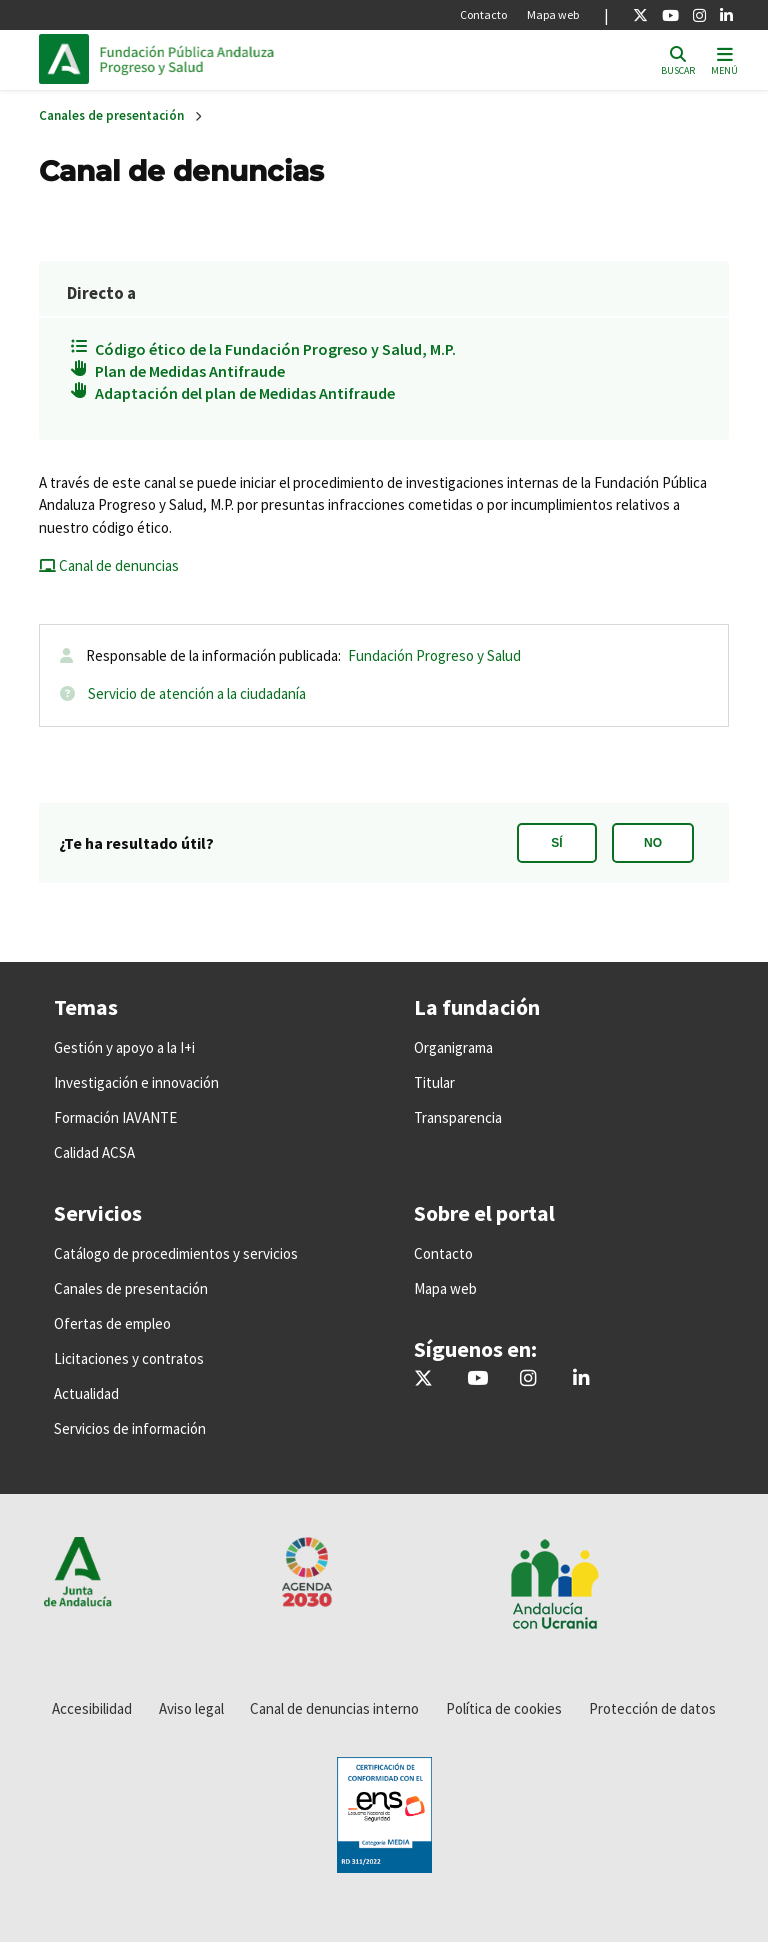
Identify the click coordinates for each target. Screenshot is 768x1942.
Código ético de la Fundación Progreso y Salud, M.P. (275, 349)
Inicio (235, 59)
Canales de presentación (111, 115)
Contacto (483, 14)
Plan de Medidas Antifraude (190, 371)
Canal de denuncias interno (334, 1708)
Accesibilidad (92, 1708)
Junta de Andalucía (69, 59)
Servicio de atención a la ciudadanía (197, 693)
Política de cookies (504, 1708)
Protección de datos (652, 1708)
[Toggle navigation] (724, 59)
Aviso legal (191, 1708)
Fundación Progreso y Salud (434, 655)
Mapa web (553, 14)
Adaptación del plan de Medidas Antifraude (245, 393)
